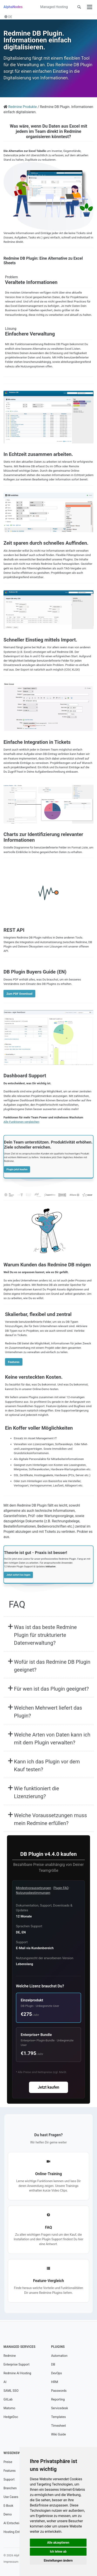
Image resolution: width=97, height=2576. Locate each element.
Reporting (58, 2399)
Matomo (9, 2408)
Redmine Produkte (22, 107)
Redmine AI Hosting (17, 2373)
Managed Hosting (54, 7)
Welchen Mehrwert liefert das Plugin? (48, 1712)
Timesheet (58, 2426)
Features (14, 1362)
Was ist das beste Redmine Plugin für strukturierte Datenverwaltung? (45, 1635)
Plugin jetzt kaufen (16, 1169)
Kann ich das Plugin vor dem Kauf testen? (47, 1766)
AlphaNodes (13, 7)
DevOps (56, 2373)
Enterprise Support (16, 2364)
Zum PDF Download (19, 993)
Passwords (59, 2391)
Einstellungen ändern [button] (58, 2560)
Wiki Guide (58, 2434)
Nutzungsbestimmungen (33, 1893)
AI (4, 2382)
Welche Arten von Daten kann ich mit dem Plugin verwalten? (52, 1739)
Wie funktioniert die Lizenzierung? (36, 1792)
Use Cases (10, 2497)
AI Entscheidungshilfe (18, 2523)
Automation (59, 2356)
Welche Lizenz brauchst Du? (40, 1986)
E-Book (8, 2506)
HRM (54, 2382)
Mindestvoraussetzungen (33, 1888)
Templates (58, 2417)
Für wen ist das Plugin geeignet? (51, 1689)
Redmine (9, 2356)
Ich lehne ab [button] (58, 2551)
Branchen (10, 2488)
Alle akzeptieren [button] (58, 2542)
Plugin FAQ (61, 1888)
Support (9, 2479)
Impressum (10, 2561)
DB (53, 2364)
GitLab (8, 2399)
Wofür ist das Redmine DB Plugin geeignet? (52, 1666)
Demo (7, 2514)
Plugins (58, 2347)
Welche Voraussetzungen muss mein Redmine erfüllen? (50, 1819)
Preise (7, 2462)
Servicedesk (59, 2408)
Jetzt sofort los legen (18, 1574)
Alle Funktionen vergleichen (21, 1121)
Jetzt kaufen (48, 2087)
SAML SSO (11, 2391)
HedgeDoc (10, 2417)
